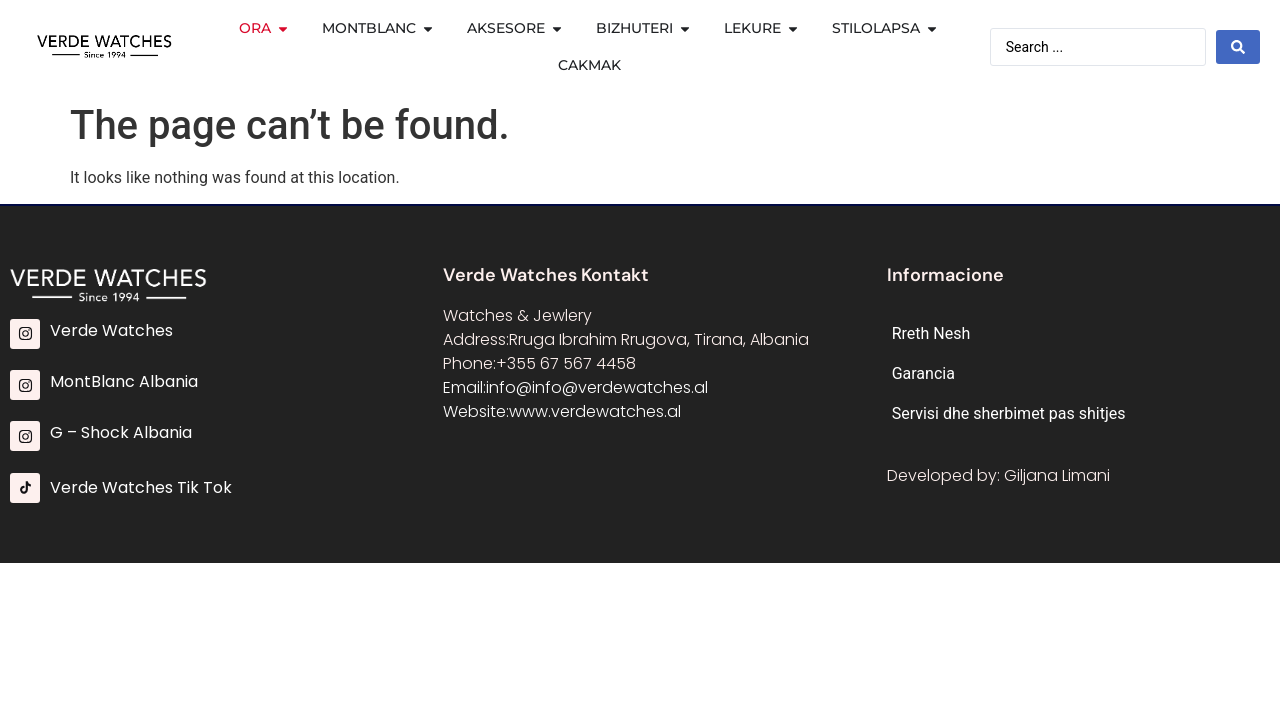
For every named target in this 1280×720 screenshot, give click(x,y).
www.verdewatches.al (595, 411)
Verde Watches (111, 330)
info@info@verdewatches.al (597, 387)
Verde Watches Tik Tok (141, 487)
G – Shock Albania (121, 432)
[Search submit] (1238, 47)
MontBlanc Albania (124, 381)
